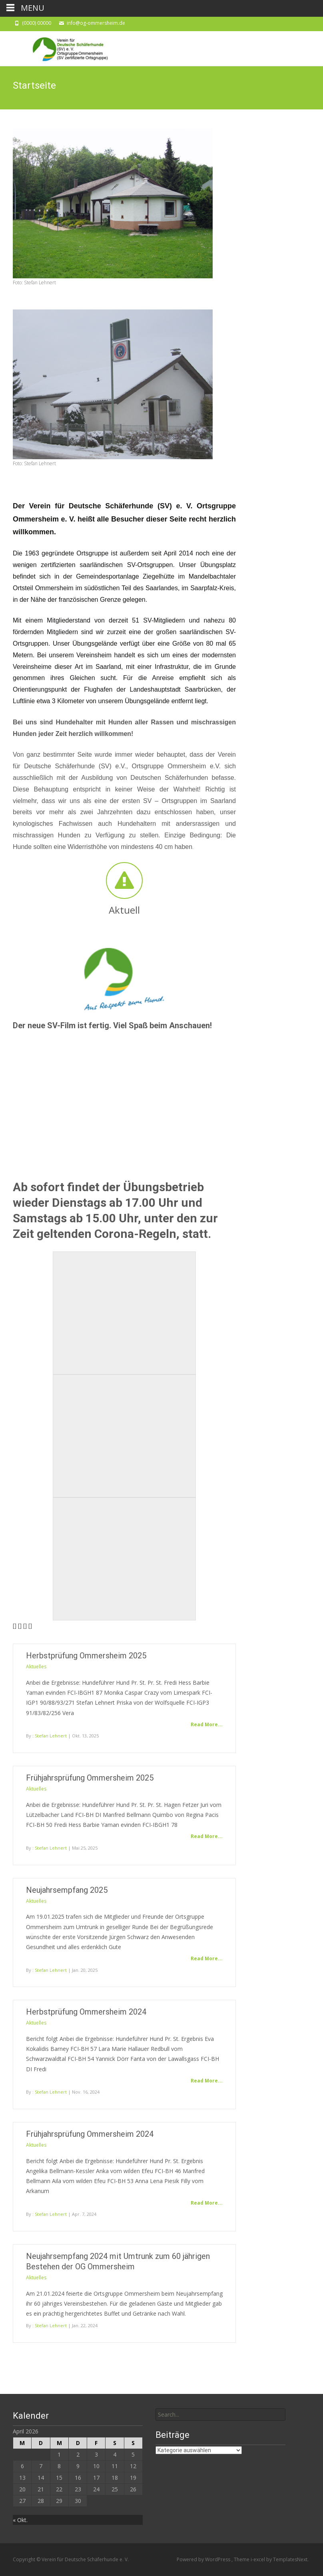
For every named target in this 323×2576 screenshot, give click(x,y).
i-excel (258, 2559)
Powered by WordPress (204, 2559)
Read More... (207, 1724)
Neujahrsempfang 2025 (67, 1890)
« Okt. (20, 2520)
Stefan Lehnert (51, 1736)
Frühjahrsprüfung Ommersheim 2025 (90, 1778)
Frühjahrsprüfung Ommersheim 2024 (90, 2134)
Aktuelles (36, 1666)
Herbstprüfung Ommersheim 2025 (86, 1655)
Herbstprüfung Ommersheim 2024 (86, 2012)
